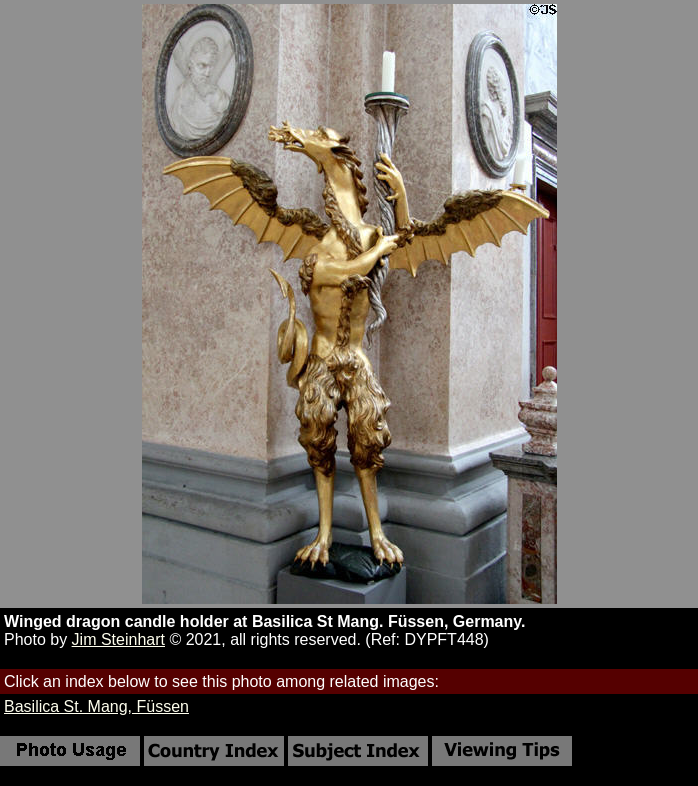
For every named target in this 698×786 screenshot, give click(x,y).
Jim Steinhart (118, 639)
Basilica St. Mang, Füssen (96, 706)
